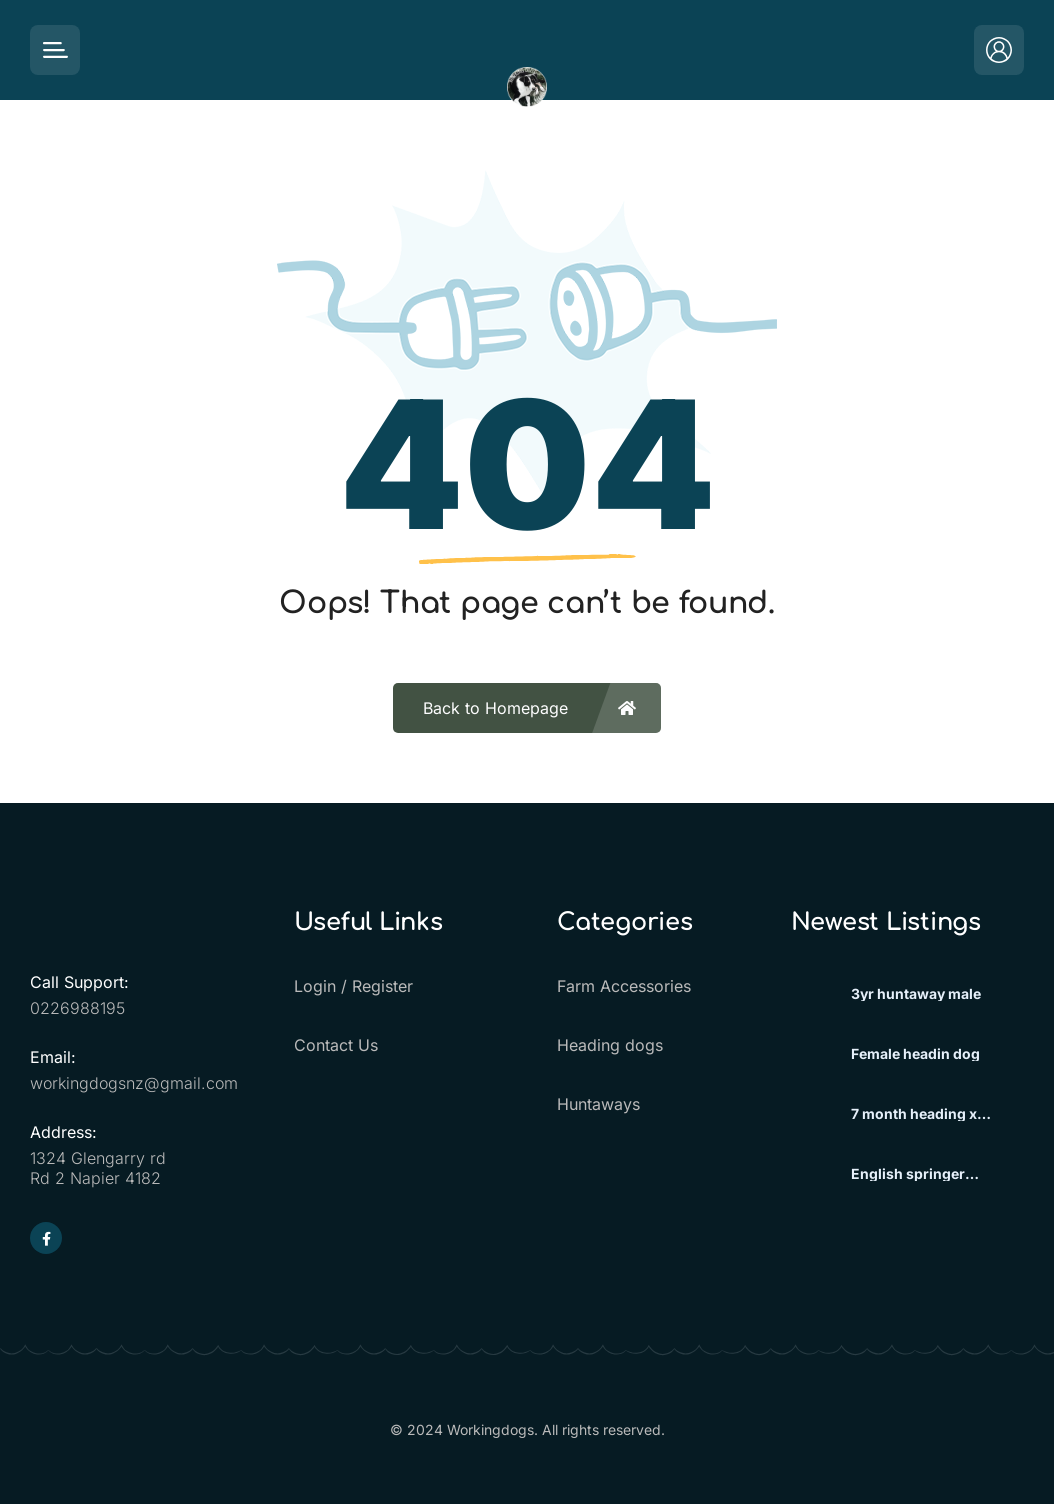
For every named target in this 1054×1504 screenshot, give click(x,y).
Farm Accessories (624, 986)
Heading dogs (610, 1045)
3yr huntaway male (916, 994)
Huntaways (598, 1104)
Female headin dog (915, 1054)
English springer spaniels (908, 1174)
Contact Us (336, 1045)
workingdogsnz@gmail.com (134, 1083)
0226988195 (77, 1008)
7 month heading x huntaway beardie (914, 1114)
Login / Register (353, 986)
